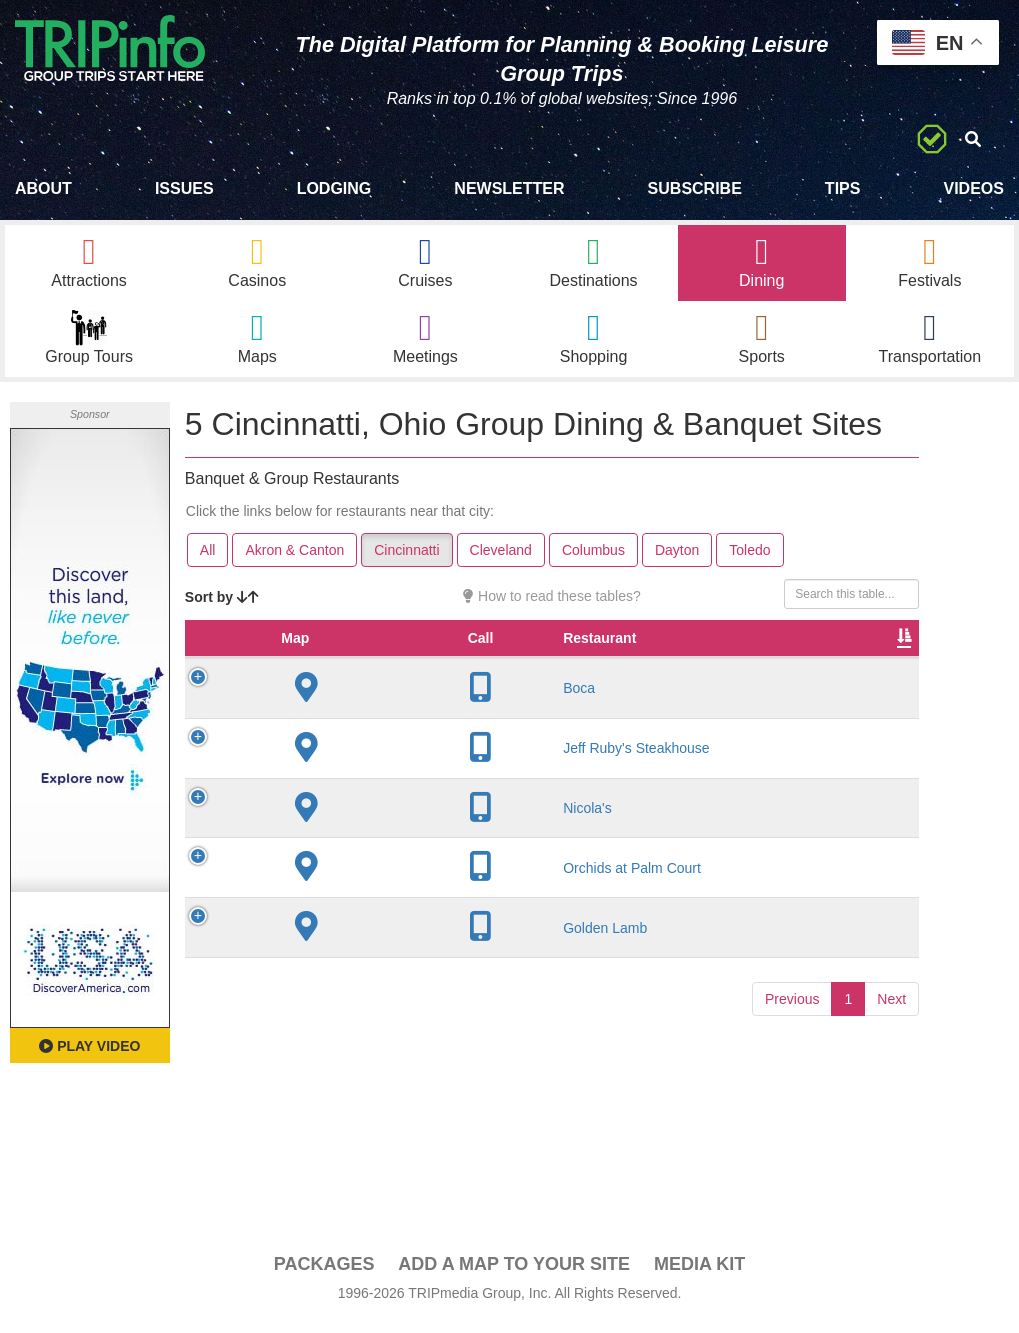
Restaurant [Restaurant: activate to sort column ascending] (353, 668)
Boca (333, 718)
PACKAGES (324, 1274)
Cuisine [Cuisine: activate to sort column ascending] (784, 668)
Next (891, 1029)
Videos (973, 188)
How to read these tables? (552, 606)
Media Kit (699, 1274)
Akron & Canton (294, 560)
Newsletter (509, 188)
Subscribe (695, 188)
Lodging (334, 188)
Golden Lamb (359, 958)
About (43, 188)
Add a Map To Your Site (514, 1274)
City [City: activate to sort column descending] (485, 668)
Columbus (593, 560)
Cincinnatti (406, 560)
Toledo (749, 560)
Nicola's (341, 838)
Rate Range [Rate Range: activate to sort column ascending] (669, 658)
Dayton (677, 560)
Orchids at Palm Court (386, 898)
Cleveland (501, 560)
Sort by (222, 607)
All (208, 560)
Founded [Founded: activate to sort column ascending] (579, 668)
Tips (843, 188)
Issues (184, 188)
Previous (792, 1029)
